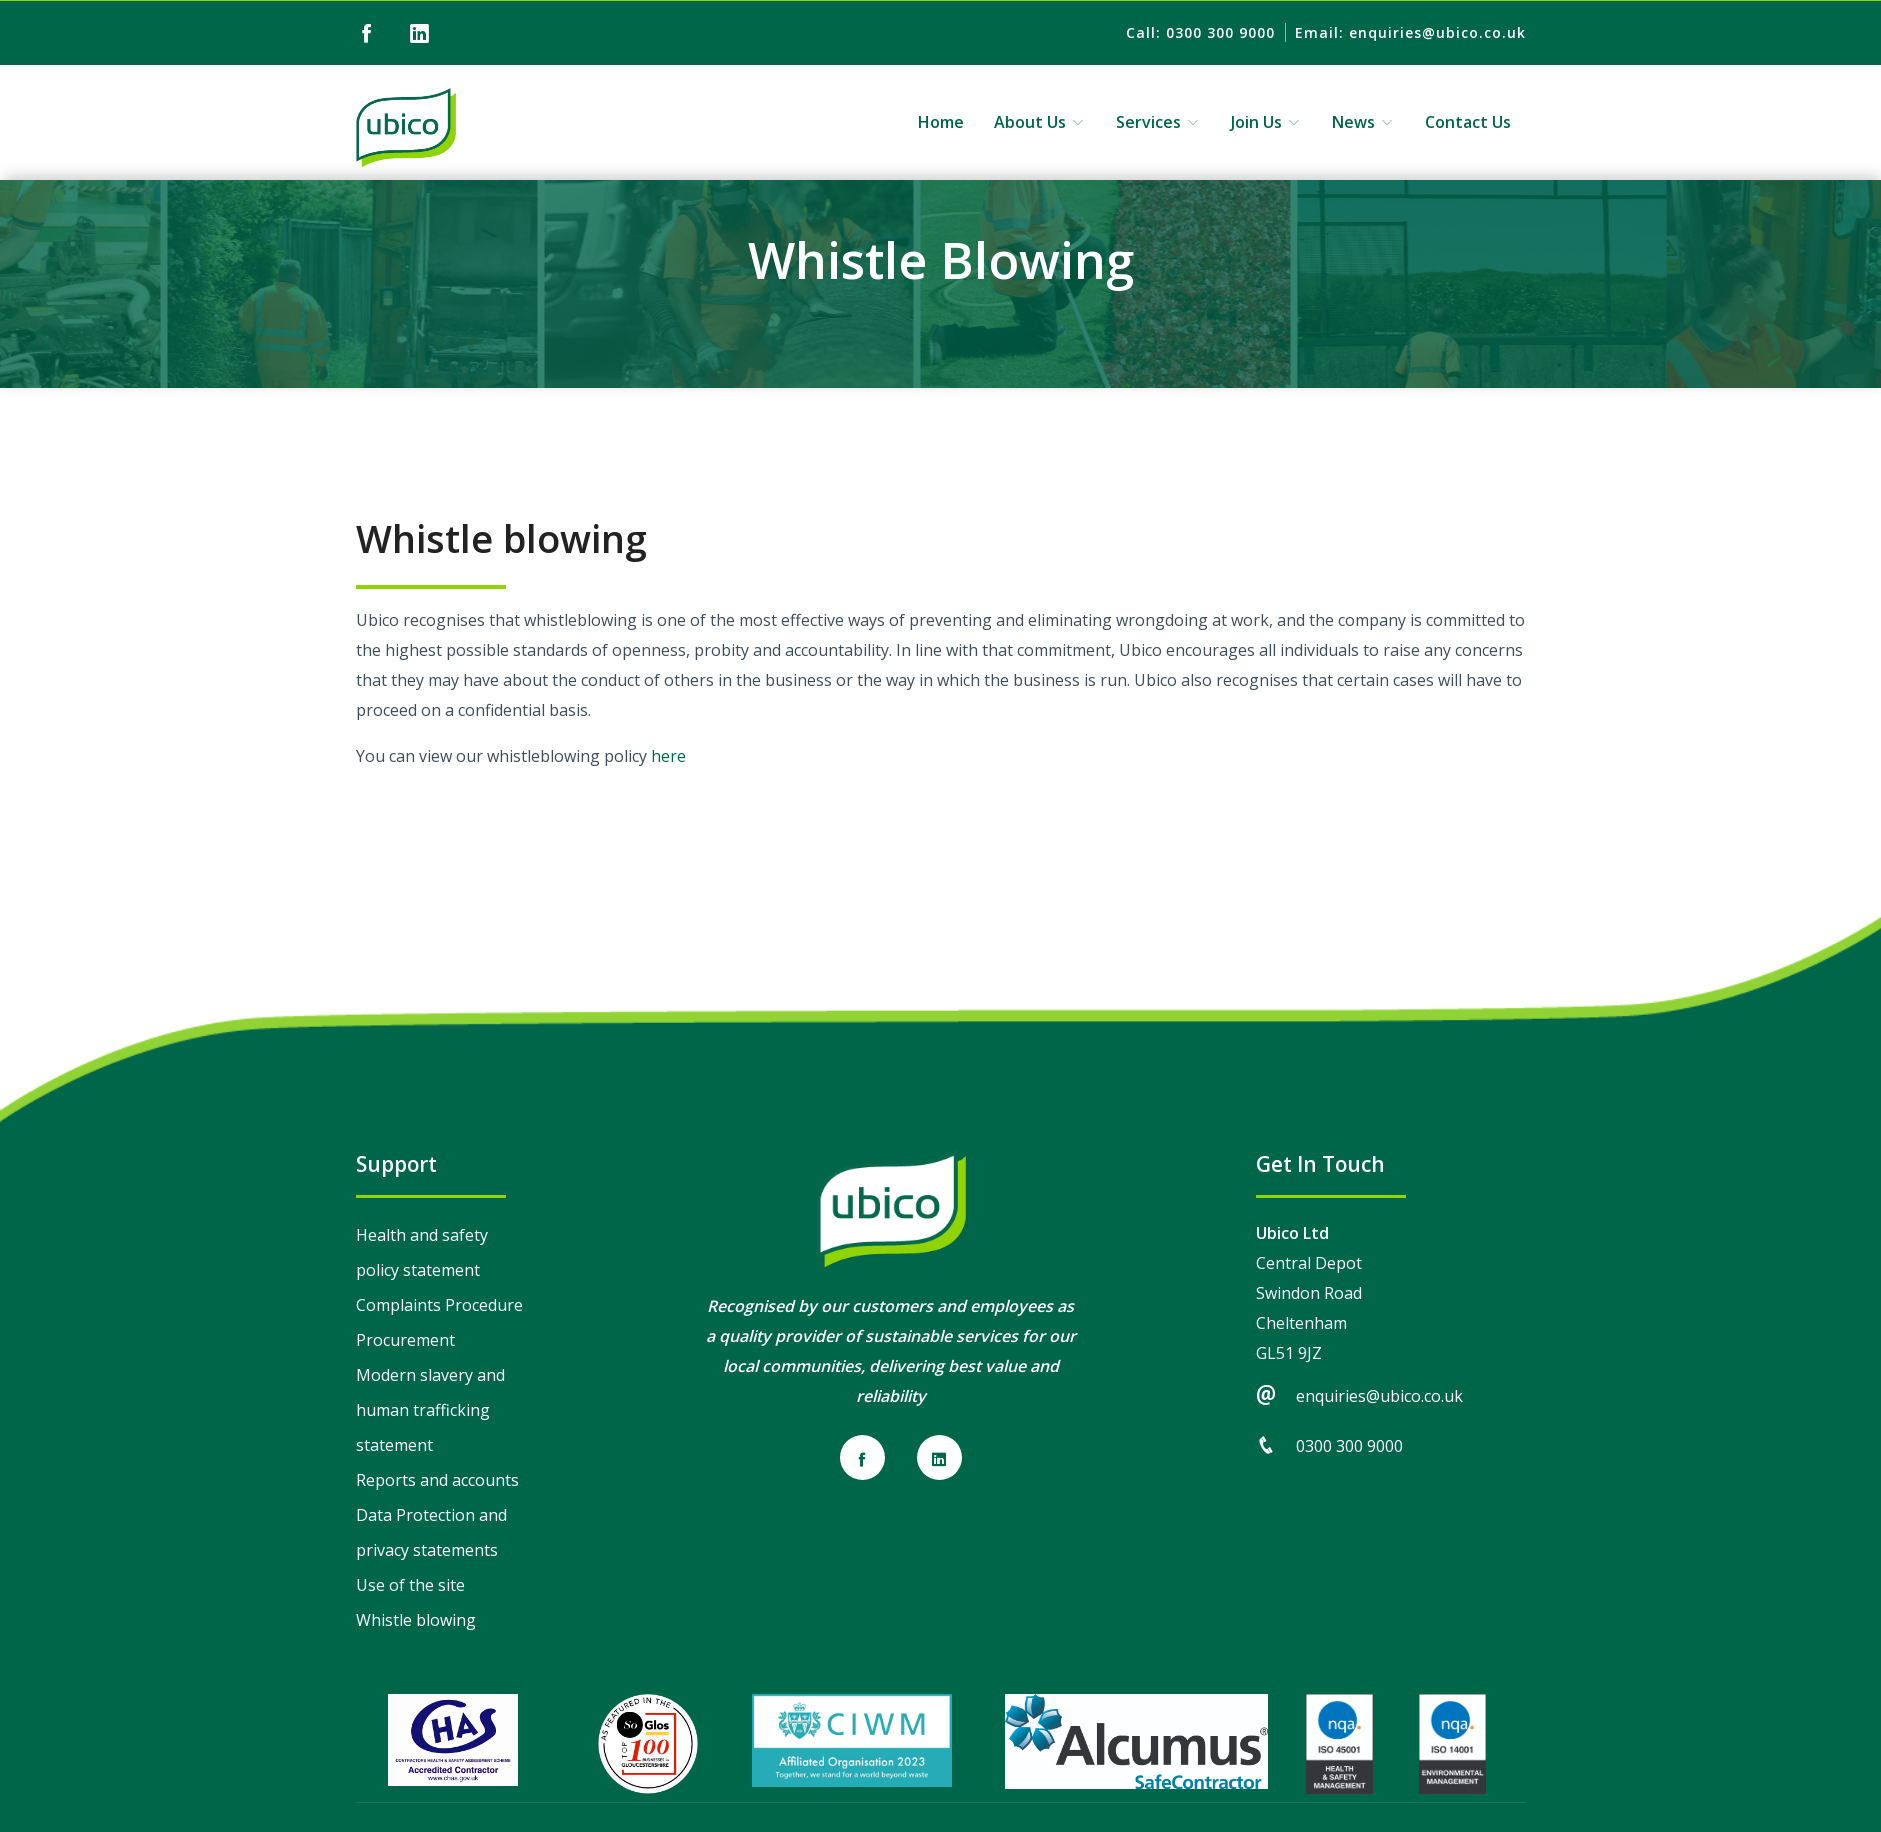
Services (1158, 122)
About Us (1040, 122)
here (668, 756)
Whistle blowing (416, 1620)
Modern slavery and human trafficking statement (430, 1410)
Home (941, 122)
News (1363, 122)
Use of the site (410, 1585)
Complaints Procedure (439, 1305)
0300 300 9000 (1349, 1446)
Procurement (405, 1340)
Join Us (1266, 122)
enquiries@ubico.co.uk (1379, 1396)
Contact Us (1468, 122)
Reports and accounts (437, 1480)
